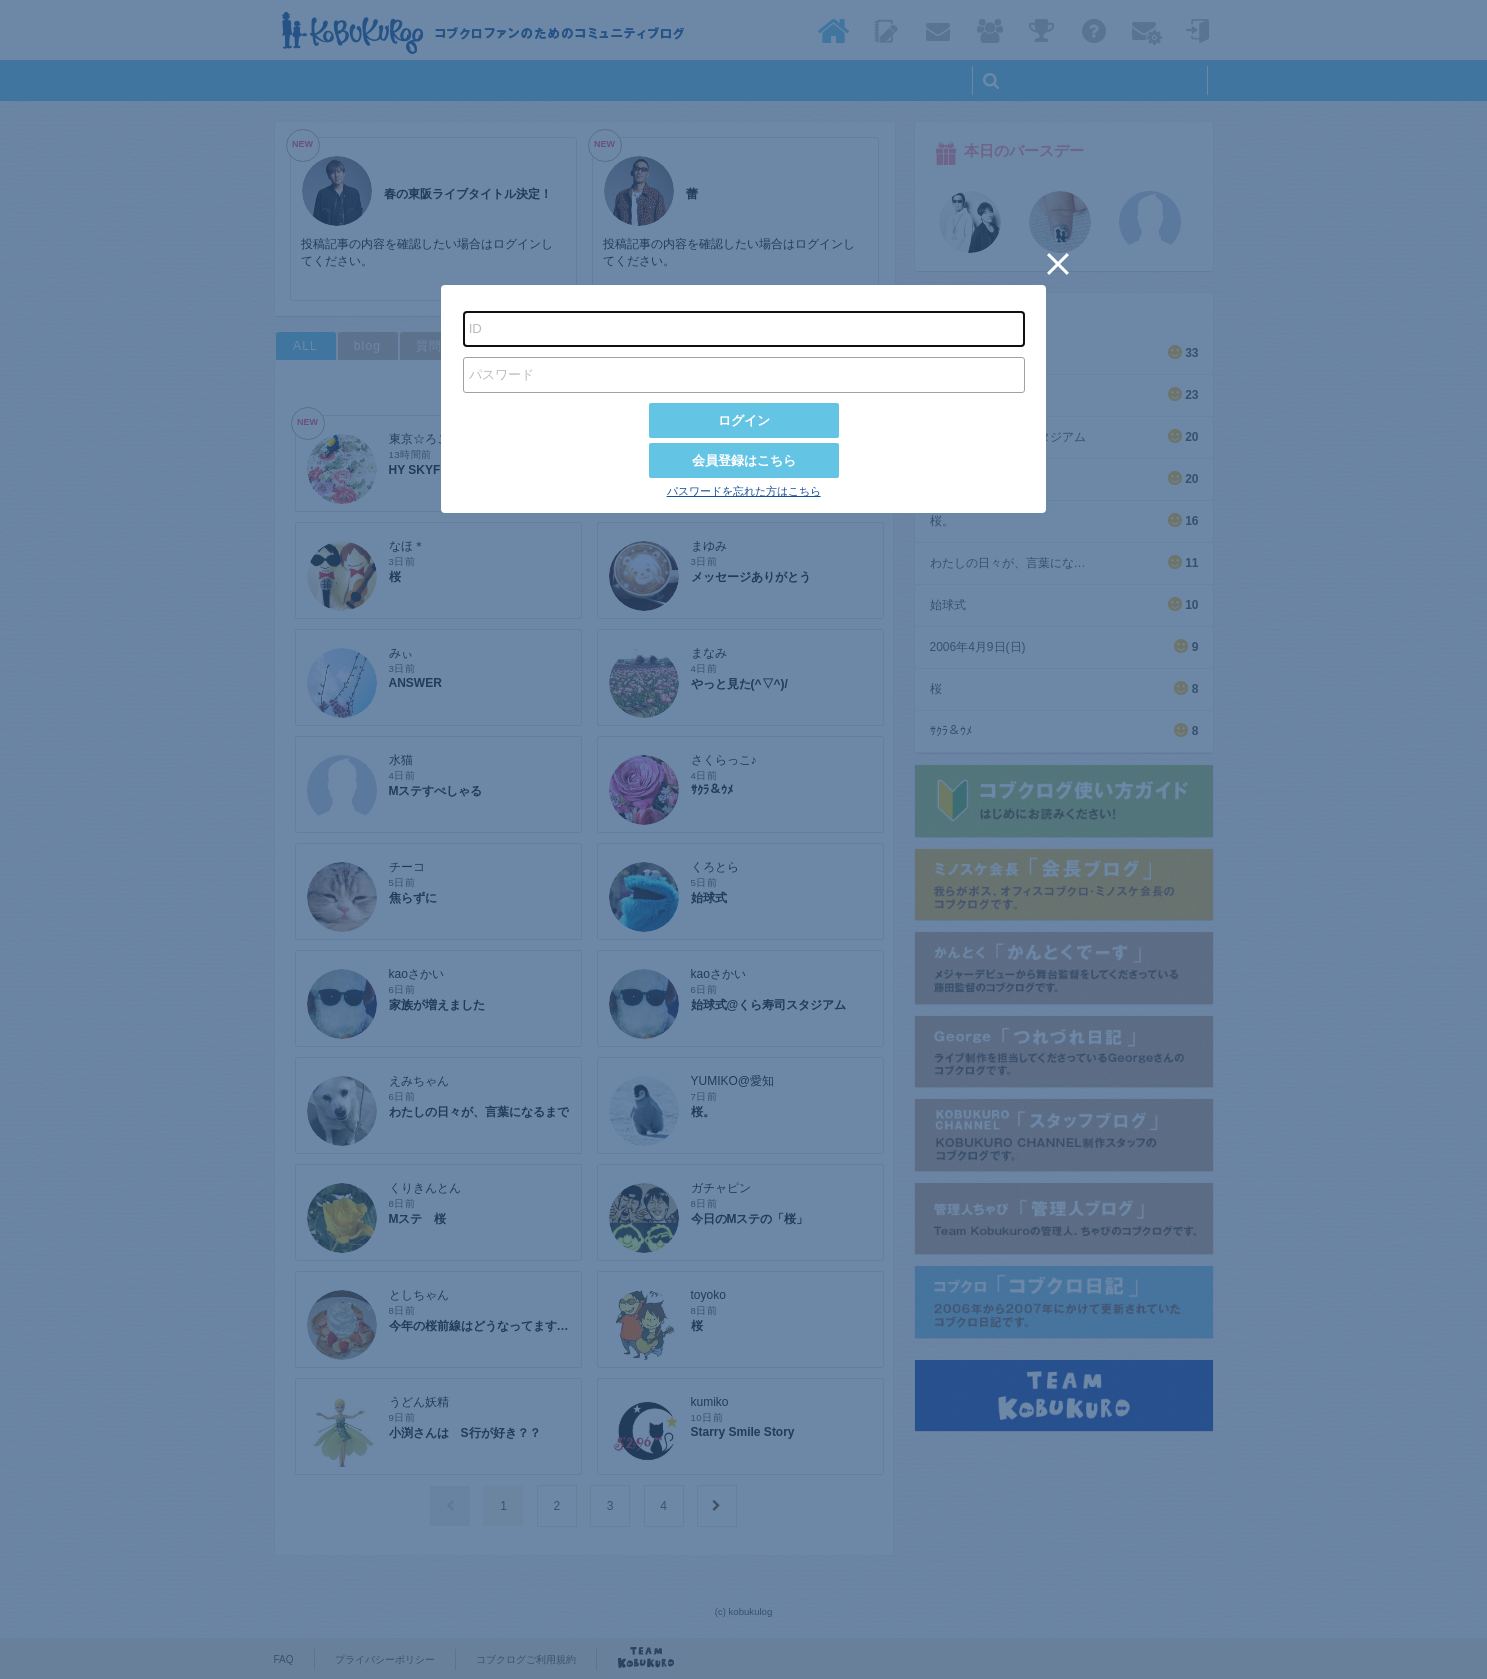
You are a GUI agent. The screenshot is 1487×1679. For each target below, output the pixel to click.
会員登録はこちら (744, 460)
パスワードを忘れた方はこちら (744, 491)
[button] (1058, 264)
